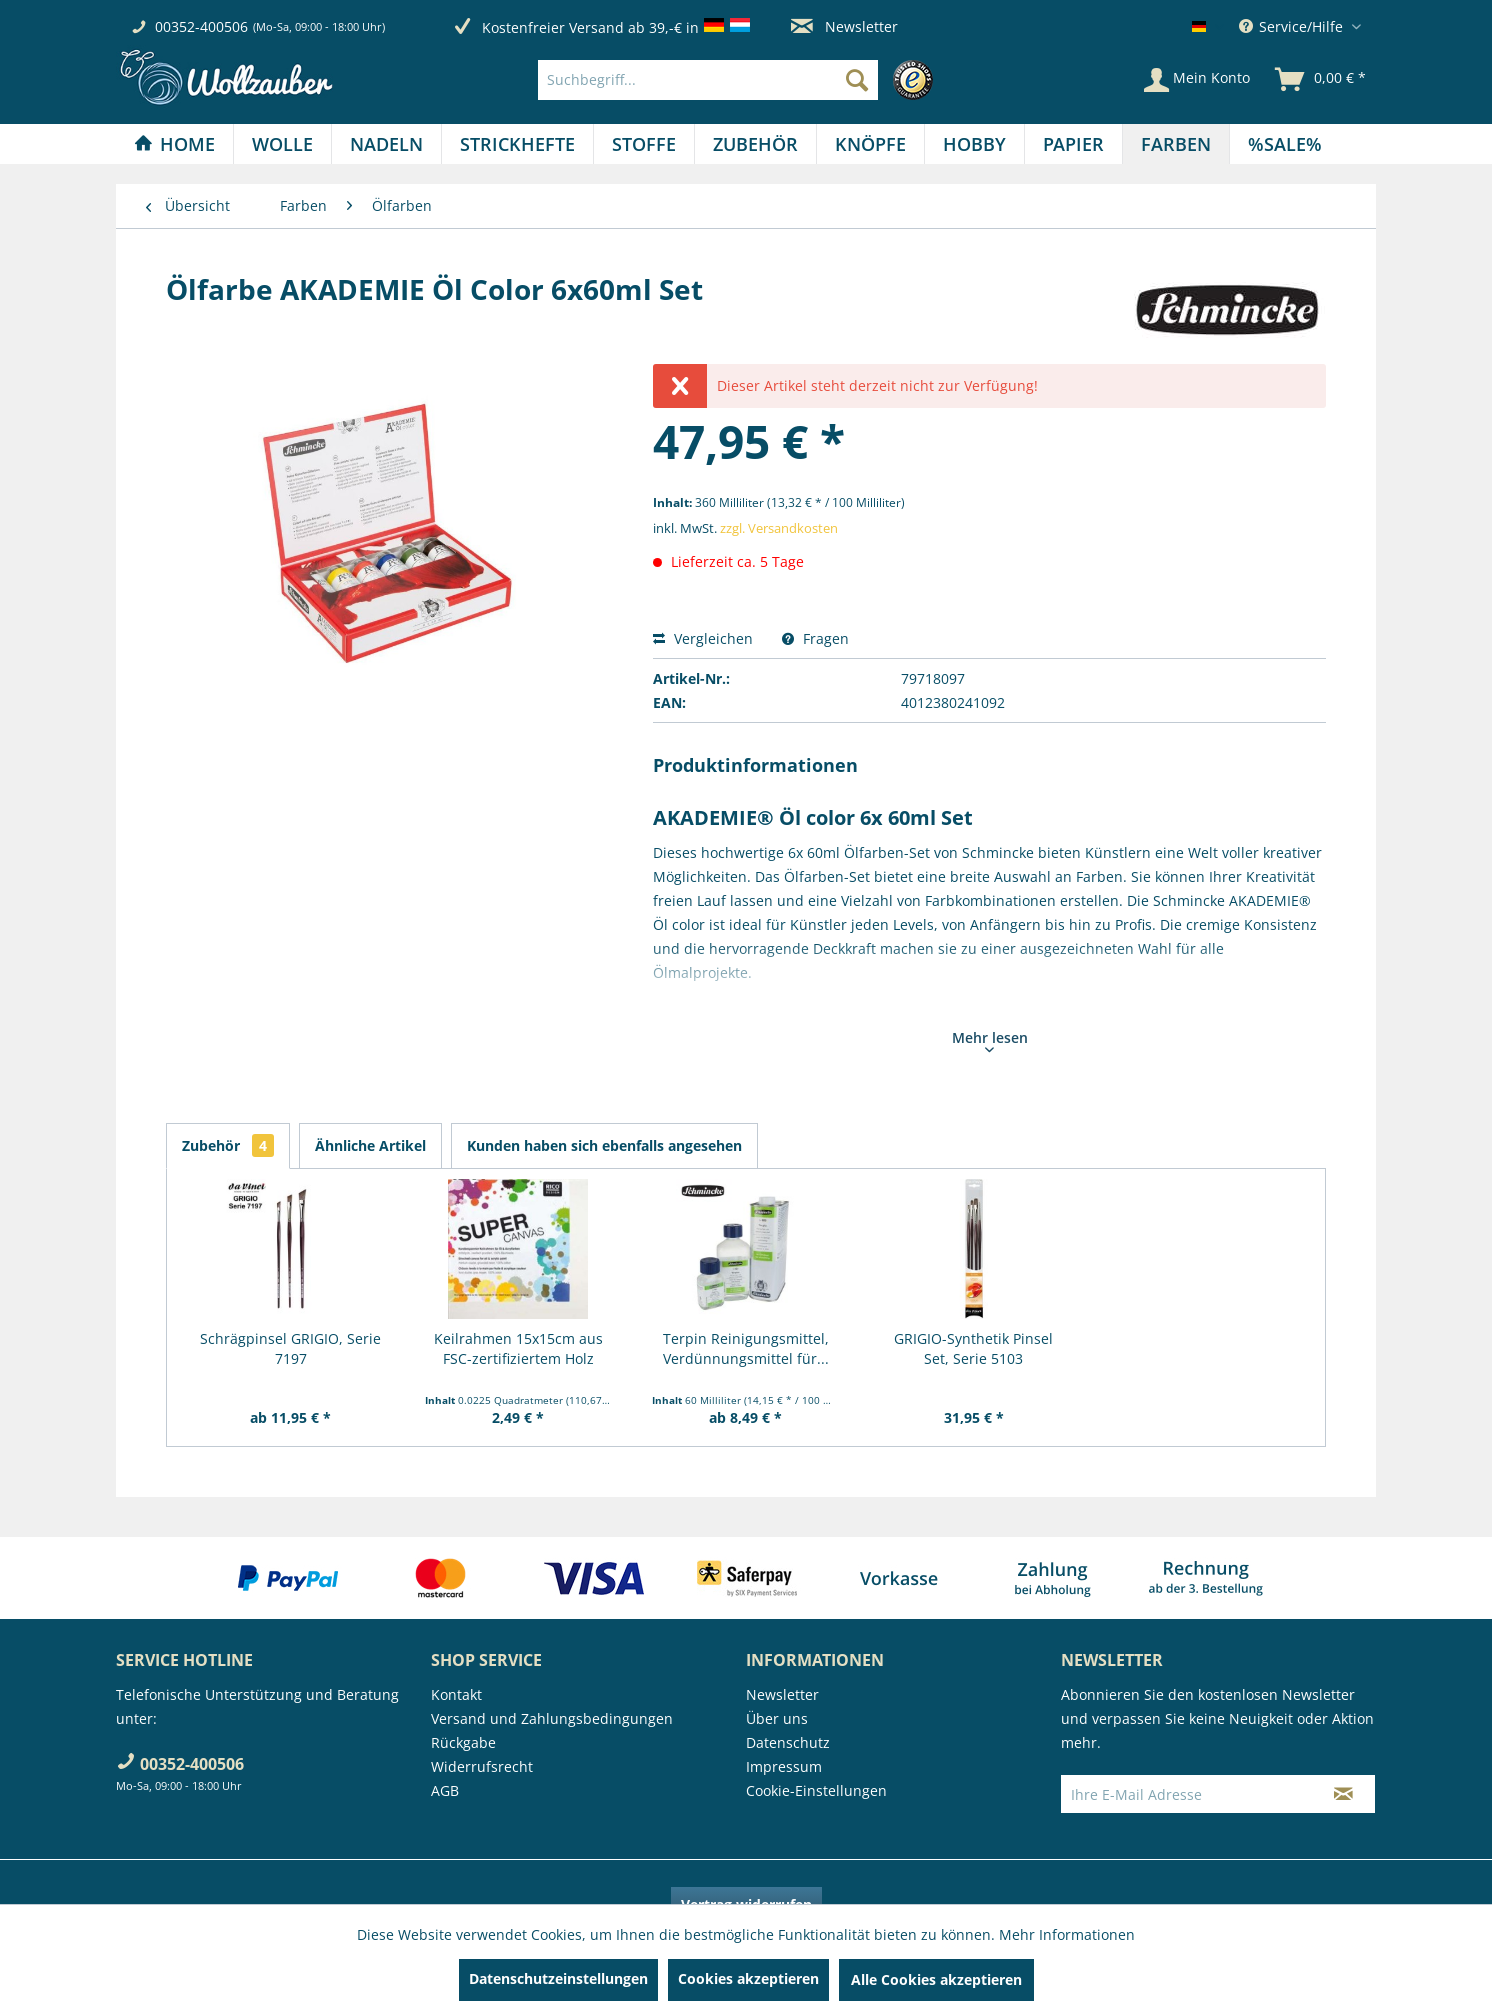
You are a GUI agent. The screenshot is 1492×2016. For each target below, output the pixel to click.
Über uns (777, 1718)
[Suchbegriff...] (708, 80)
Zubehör (228, 1145)
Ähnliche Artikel (370, 1145)
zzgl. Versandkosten (779, 528)
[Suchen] (857, 80)
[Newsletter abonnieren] (1343, 1794)
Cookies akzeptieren (748, 1978)
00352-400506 (201, 26)
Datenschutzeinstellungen (558, 1978)
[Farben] (1176, 144)
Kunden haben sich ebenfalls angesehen (604, 1145)
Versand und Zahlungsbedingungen (552, 1718)
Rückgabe (463, 1742)
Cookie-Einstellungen (816, 1790)
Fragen (815, 638)
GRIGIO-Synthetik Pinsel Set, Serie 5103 (973, 1348)
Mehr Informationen (1067, 1934)
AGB (445, 1790)
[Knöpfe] (870, 144)
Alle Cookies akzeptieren (936, 1979)
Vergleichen (703, 638)
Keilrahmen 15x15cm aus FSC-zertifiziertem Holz (518, 1348)
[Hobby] (974, 144)
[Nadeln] (386, 144)
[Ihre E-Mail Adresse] (1187, 1794)
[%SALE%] (1285, 144)
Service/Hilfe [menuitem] (1293, 26)
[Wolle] (282, 144)
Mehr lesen (990, 1040)
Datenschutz (788, 1742)
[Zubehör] (755, 144)
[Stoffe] (644, 144)
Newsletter (844, 26)
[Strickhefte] (517, 144)
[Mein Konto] (1197, 80)
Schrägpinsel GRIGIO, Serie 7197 (290, 1348)
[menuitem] (740, 80)
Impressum (784, 1766)
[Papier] (1073, 144)
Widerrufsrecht (482, 1766)
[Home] (174, 144)
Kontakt (456, 1694)
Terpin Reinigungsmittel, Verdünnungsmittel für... (746, 1348)
